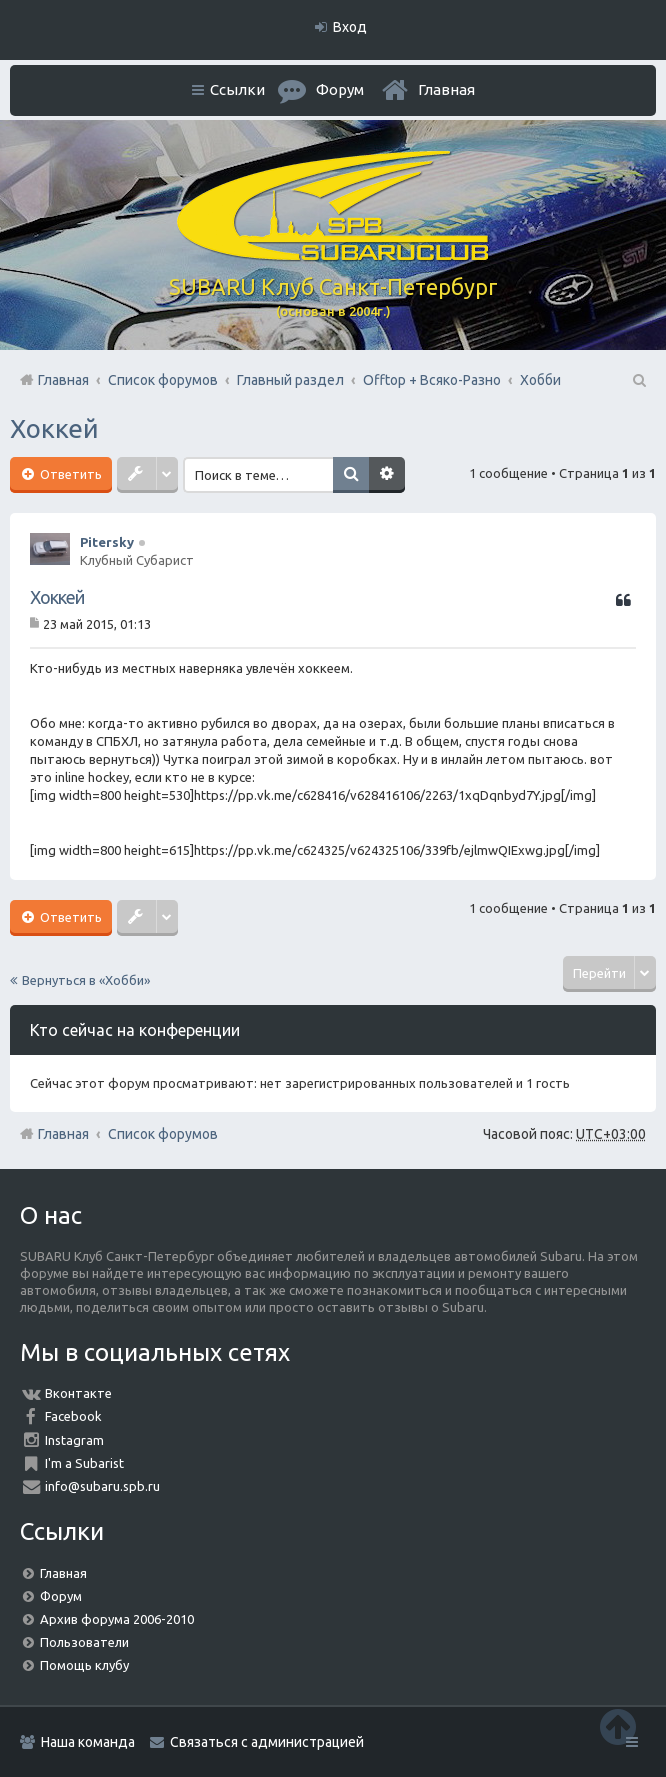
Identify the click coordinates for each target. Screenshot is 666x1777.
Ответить (69, 474)
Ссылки (237, 89)
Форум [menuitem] (340, 89)
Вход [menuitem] (350, 27)
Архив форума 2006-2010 (117, 1619)
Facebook (73, 1416)
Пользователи (84, 1642)
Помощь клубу (84, 1665)
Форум (61, 1596)
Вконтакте (78, 1393)
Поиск (351, 475)
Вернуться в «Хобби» (86, 980)
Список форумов (163, 1134)
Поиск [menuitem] (638, 380)
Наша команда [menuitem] (88, 1742)
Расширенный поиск (387, 475)
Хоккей (54, 428)
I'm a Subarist (84, 1463)
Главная (446, 89)
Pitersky (107, 542)
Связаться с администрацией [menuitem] (267, 1742)
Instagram (74, 1440)
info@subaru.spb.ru (102, 1486)
